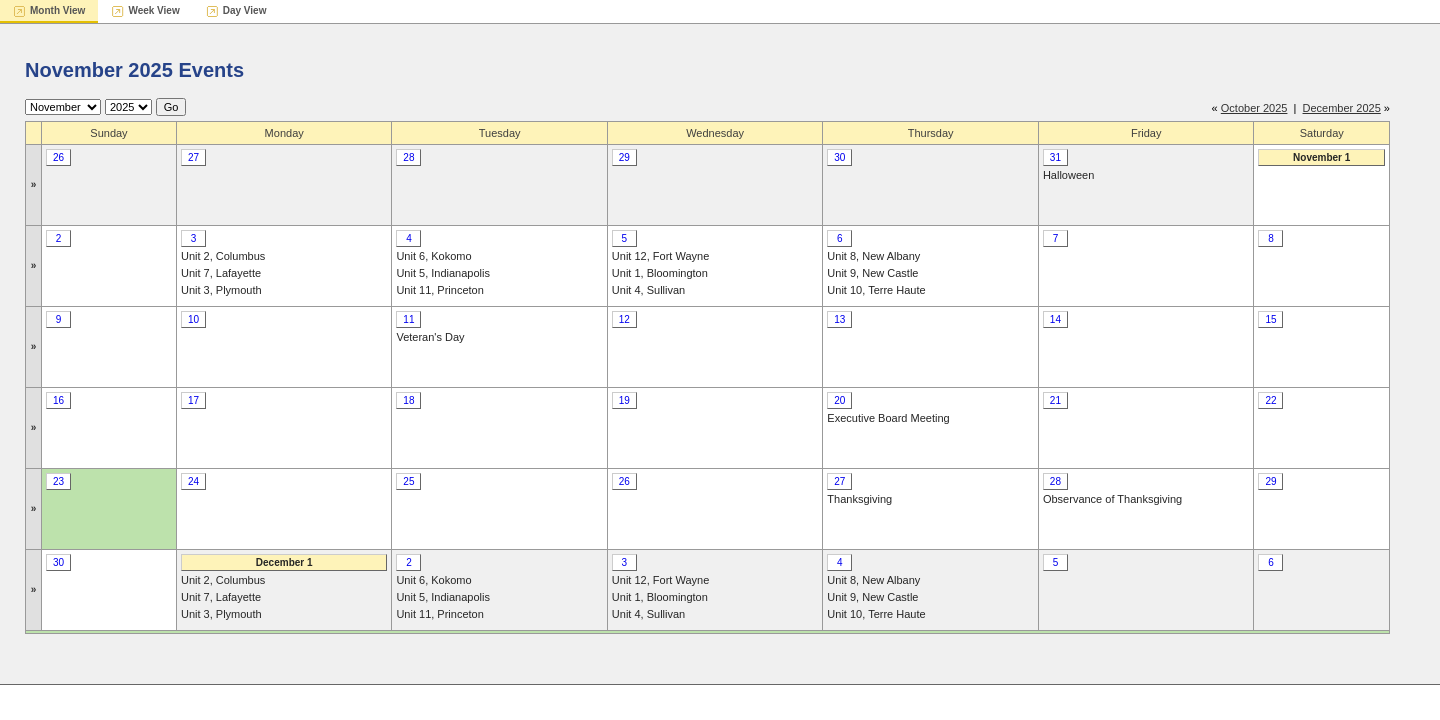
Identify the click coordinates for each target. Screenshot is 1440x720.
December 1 (284, 562)
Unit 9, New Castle (872, 273)
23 (58, 481)
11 (408, 319)
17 (193, 400)
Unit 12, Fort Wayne (660, 256)
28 (408, 157)
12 (624, 319)
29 (624, 157)
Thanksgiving (859, 499)
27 (193, 157)
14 (1055, 319)
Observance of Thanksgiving (1112, 499)
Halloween (1068, 175)
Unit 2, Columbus (223, 256)
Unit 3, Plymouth (221, 290)
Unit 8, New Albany (873, 256)
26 (58, 157)
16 (58, 400)
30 (839, 157)
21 (1055, 400)
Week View (153, 10)
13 (839, 319)
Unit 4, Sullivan (648, 290)
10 (193, 319)
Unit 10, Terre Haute (876, 290)
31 (1055, 157)
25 (408, 481)
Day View (245, 10)
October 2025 (1254, 108)
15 (1270, 319)
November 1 (1321, 157)
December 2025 (1342, 108)
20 (839, 400)
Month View (57, 10)
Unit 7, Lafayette (221, 273)
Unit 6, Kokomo (433, 256)
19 (624, 400)
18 (408, 400)
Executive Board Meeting (888, 418)
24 (193, 481)
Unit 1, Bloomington (660, 273)
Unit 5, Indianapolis (443, 273)
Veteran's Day (430, 337)
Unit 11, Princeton (439, 290)
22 (1270, 400)
